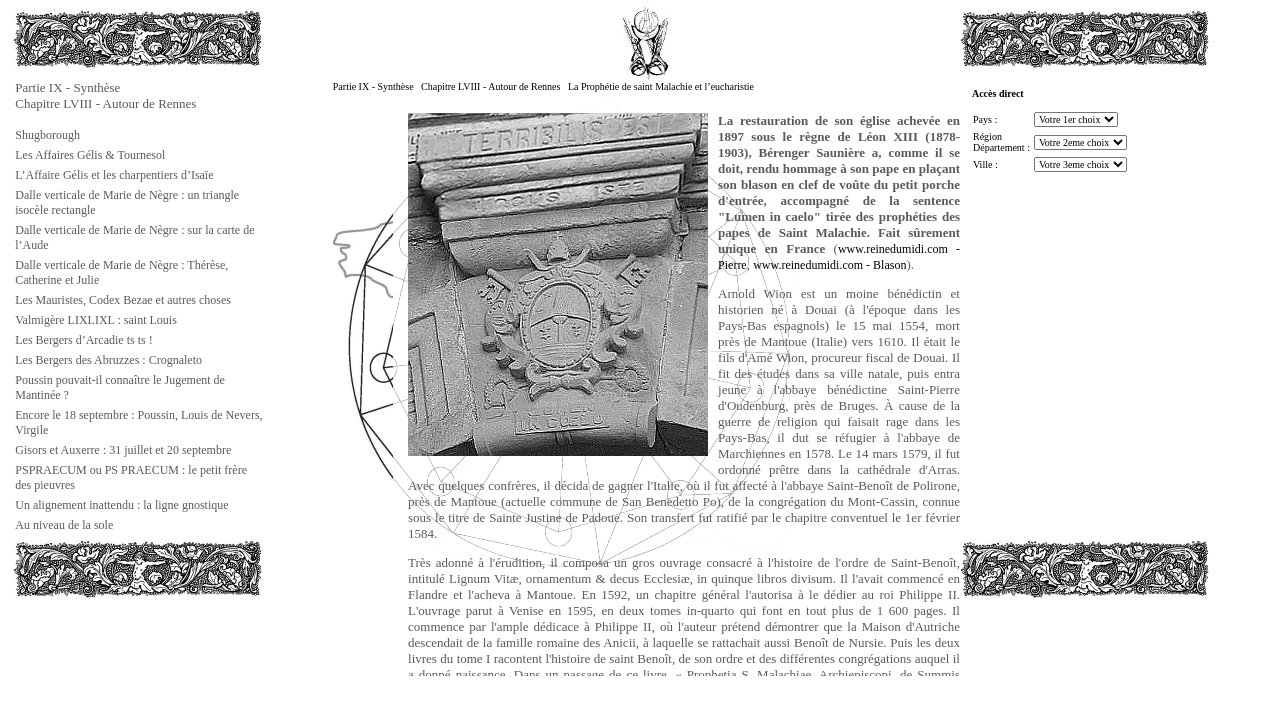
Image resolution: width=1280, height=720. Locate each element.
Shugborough (47, 135)
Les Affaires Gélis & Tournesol (90, 155)
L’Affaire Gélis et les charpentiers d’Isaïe (114, 175)
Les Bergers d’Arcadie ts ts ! (83, 340)
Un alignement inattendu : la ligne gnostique (121, 505)
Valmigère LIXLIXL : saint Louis (96, 320)
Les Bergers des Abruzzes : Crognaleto (108, 360)
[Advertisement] (113, 644)
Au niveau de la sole (64, 525)
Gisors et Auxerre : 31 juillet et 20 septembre (123, 450)
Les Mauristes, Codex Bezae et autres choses (123, 300)
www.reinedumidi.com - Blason (829, 265)
